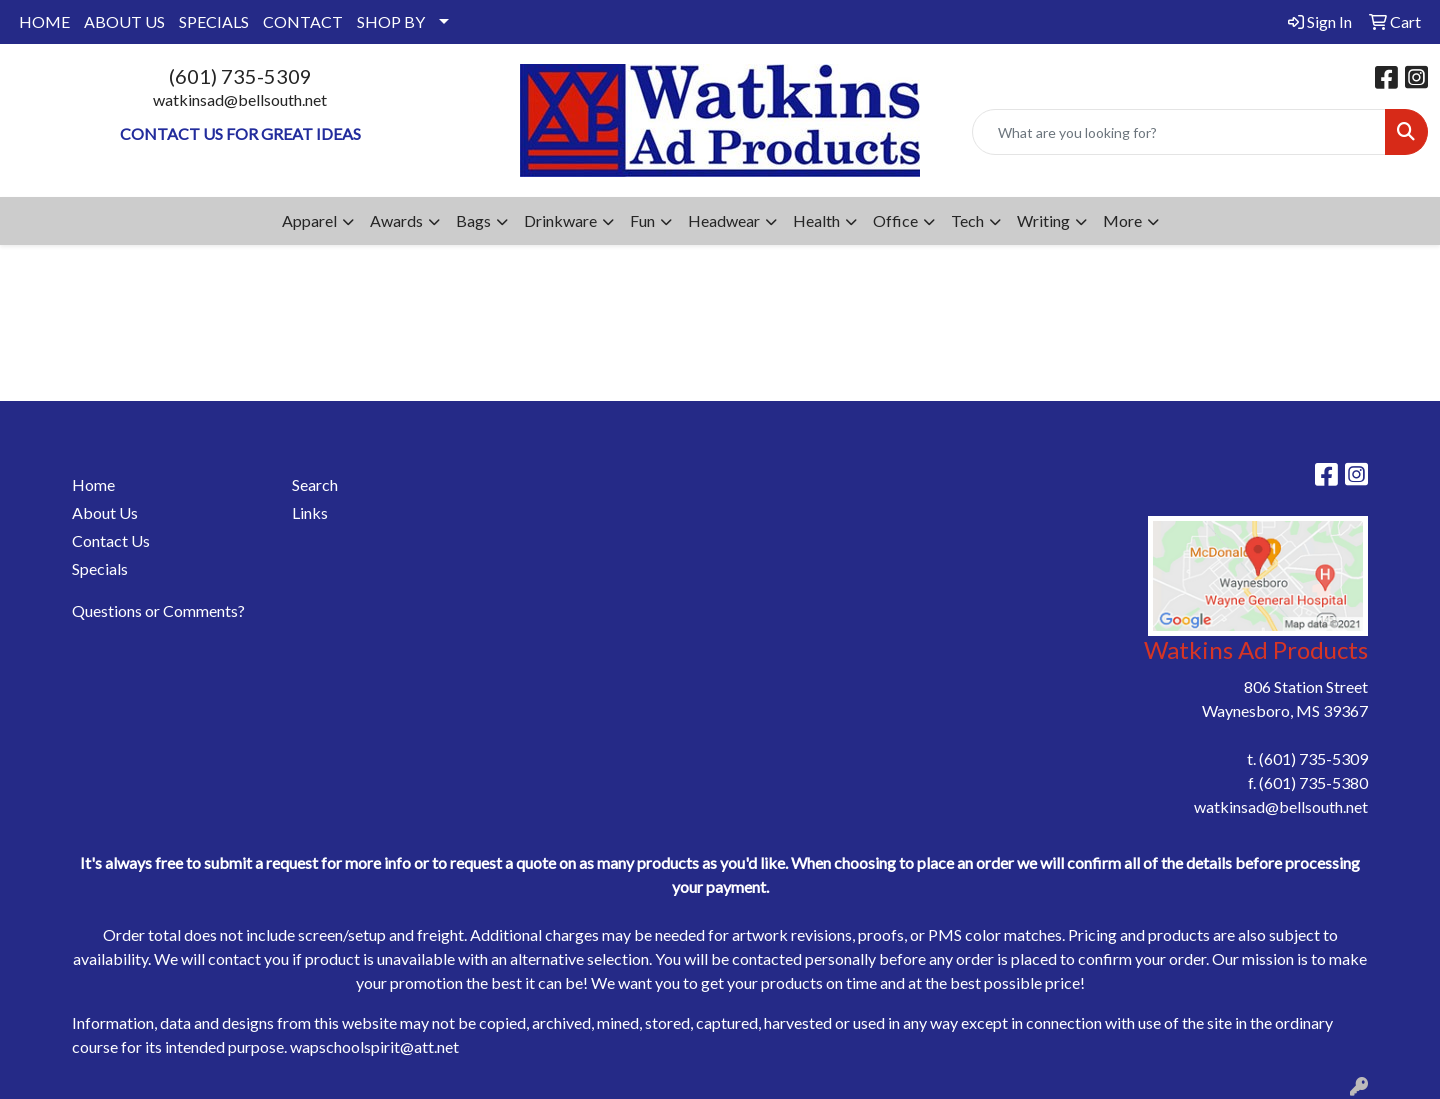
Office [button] (895, 220)
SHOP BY (391, 21)
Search (315, 484)
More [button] (1122, 220)
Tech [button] (967, 220)
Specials (100, 568)
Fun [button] (642, 220)
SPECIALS (214, 21)
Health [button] (816, 220)
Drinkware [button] (560, 220)
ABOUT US (124, 21)
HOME (44, 21)
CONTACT (303, 21)
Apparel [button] (309, 220)
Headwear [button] (724, 220)
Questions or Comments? (158, 610)
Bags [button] (473, 220)
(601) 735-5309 (240, 76)
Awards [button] (396, 220)
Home (93, 484)
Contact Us (111, 540)
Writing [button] (1043, 220)
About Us (105, 512)
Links (310, 512)
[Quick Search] (1179, 132)
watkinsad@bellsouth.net (240, 99)
